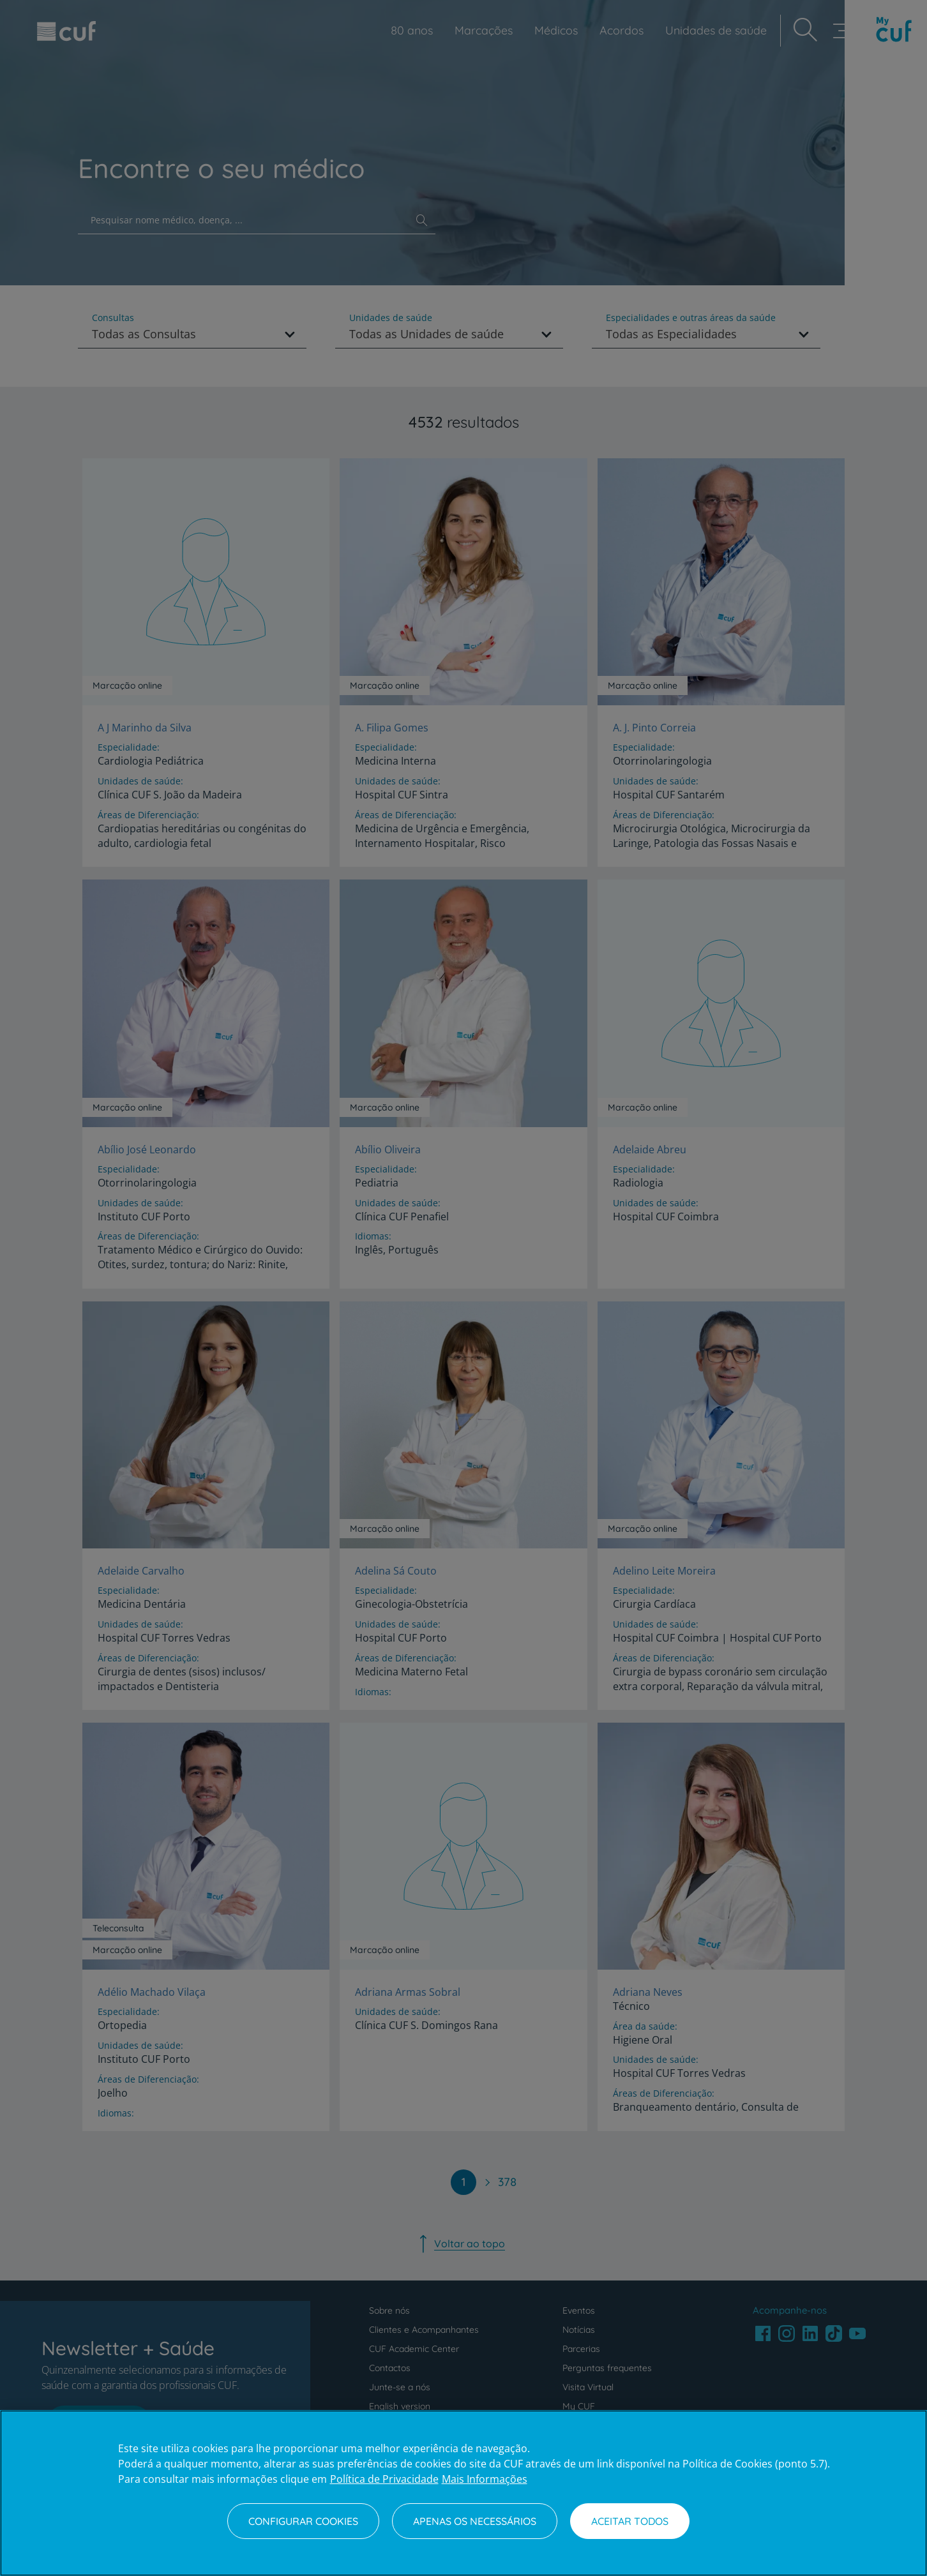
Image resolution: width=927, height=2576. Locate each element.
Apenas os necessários (474, 2521)
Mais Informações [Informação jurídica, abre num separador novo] (484, 2479)
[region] (463, 2493)
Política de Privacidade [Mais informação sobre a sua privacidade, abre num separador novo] (384, 2479)
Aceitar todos (629, 2521)
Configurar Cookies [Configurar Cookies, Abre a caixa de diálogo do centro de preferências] (303, 2521)
